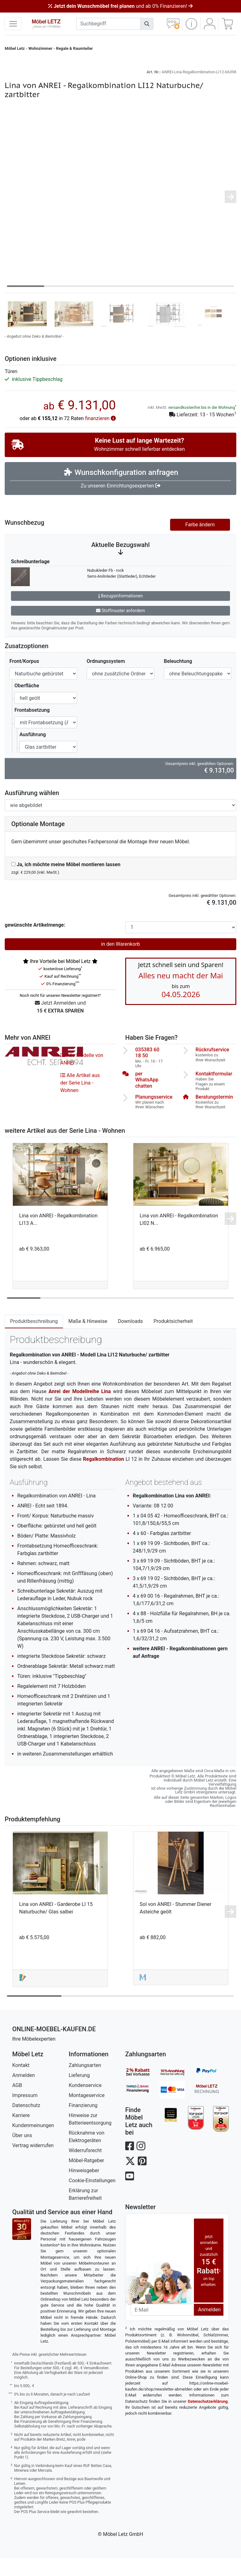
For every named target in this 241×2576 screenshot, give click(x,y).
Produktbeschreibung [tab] (34, 1339)
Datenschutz (26, 2123)
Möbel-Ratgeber (86, 2178)
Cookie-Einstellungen (92, 2198)
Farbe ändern (200, 542)
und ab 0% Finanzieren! (120, 6)
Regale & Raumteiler (74, 48)
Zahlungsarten (85, 2083)
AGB (17, 2103)
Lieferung (79, 2093)
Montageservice (86, 2113)
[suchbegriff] (108, 24)
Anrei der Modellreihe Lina (80, 1409)
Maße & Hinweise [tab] (87, 1339)
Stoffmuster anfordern (120, 628)
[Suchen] (146, 24)
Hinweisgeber (84, 2188)
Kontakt (20, 2083)
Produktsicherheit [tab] (173, 1339)
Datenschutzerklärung (208, 2419)
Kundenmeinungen (33, 2143)
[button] (191, 24)
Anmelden (23, 2093)
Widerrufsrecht (85, 2168)
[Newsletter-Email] (162, 2327)
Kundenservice (85, 2103)
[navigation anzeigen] (13, 24)
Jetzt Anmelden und (60, 1025)
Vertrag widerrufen (33, 2163)
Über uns (22, 2153)
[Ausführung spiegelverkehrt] (120, 823)
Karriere (21, 2133)
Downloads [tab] (130, 1339)
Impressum (25, 2113)
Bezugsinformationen (120, 613)
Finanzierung (83, 2123)
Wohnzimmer (40, 48)
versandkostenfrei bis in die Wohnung (201, 425)
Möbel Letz (15, 48)
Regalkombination (103, 1477)
